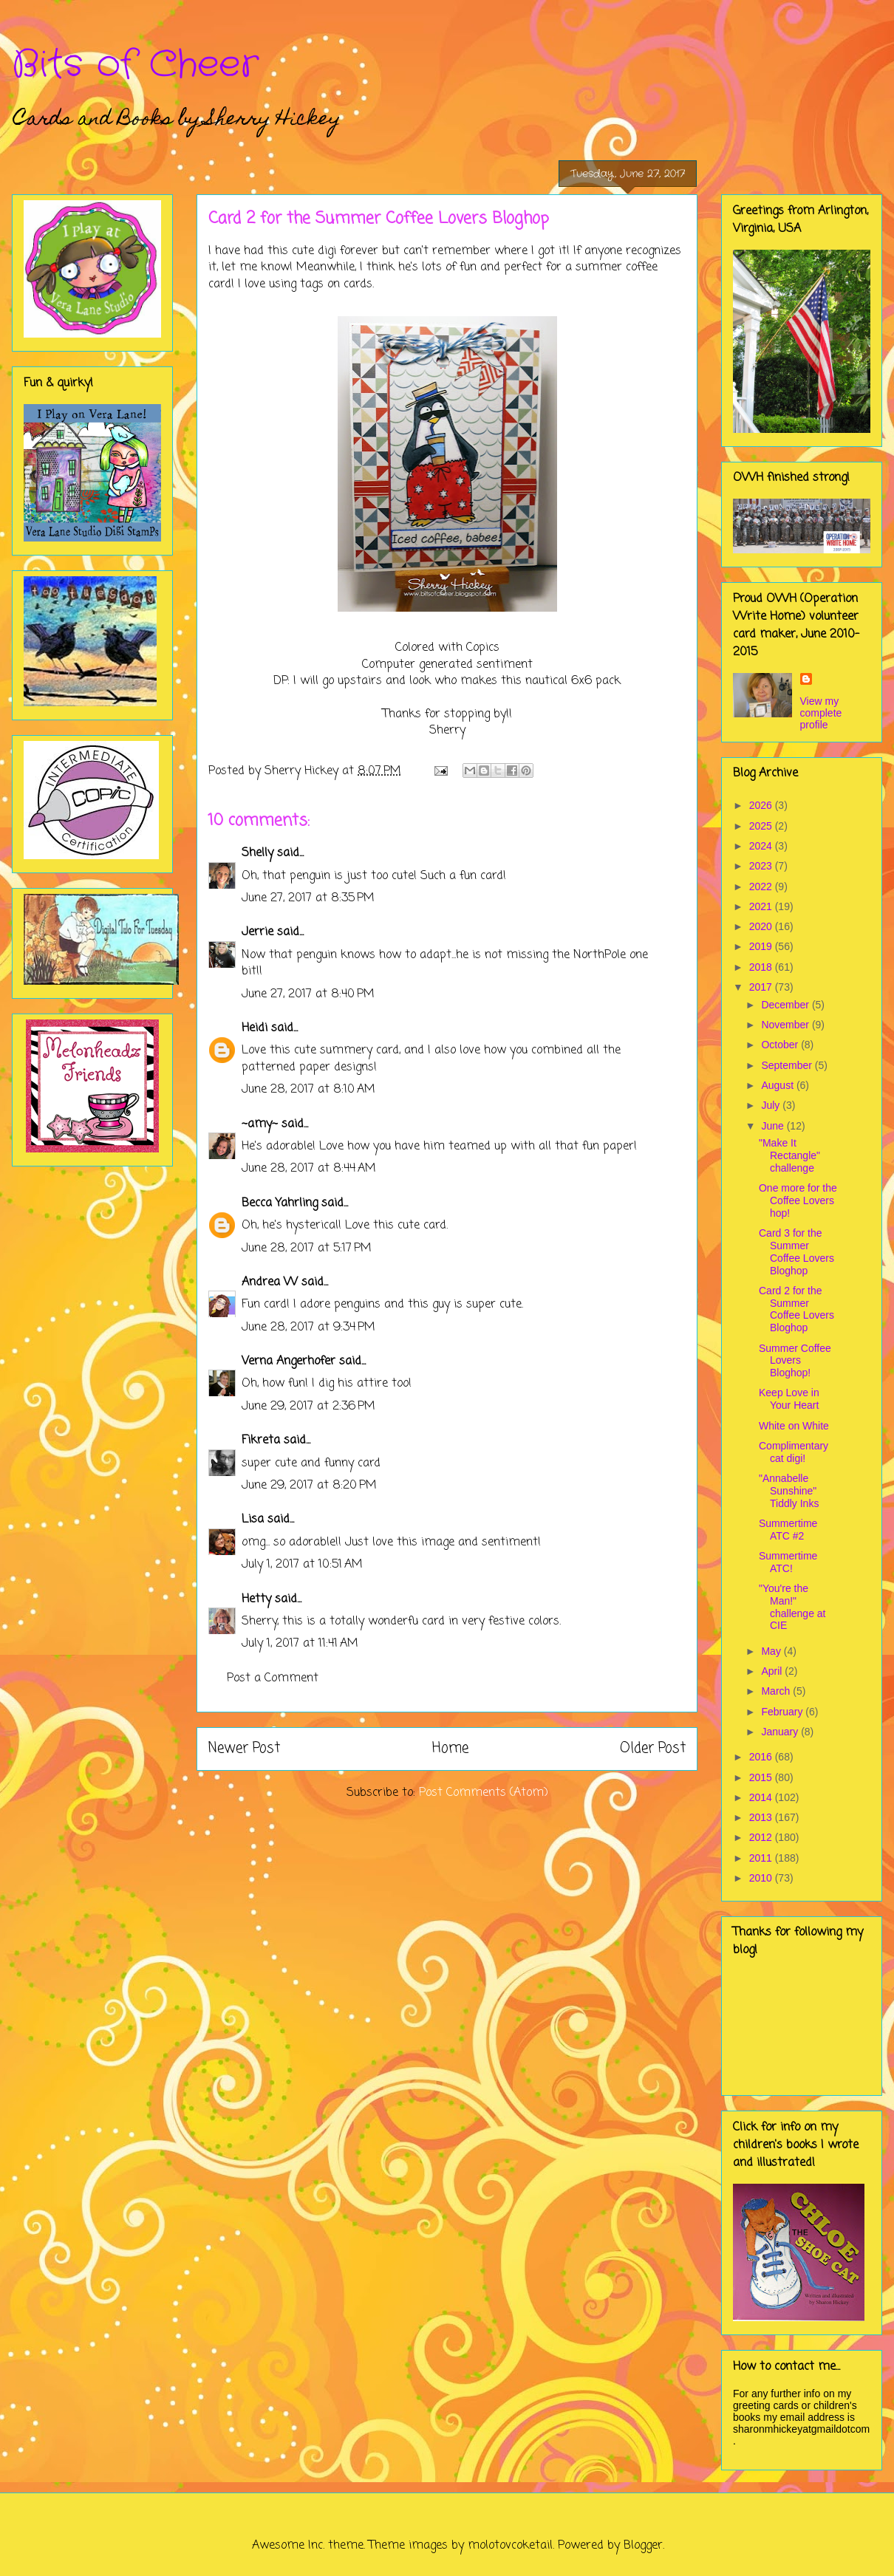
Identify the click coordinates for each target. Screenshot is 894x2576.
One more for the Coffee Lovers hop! (798, 1200)
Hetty (256, 1599)
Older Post (653, 1748)
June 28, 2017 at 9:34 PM (308, 1327)
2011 (762, 1858)
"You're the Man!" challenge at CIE (792, 1606)
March (777, 1691)
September (787, 1065)
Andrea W (270, 1282)
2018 (762, 967)
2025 (762, 826)
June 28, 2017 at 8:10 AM (308, 1090)
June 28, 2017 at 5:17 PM (307, 1248)
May (772, 1651)
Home (450, 1748)
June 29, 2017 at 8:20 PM (309, 1485)
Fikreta (261, 1440)
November (786, 1025)
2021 (762, 906)
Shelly (257, 853)
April (773, 1671)
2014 (762, 1797)
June (773, 1126)
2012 (762, 1837)
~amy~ (260, 1124)
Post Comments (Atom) (483, 1793)
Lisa (253, 1519)
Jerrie (257, 932)
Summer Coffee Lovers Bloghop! (795, 1360)
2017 (762, 987)
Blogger (643, 2546)
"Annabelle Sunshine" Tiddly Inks (789, 1490)
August (778, 1085)
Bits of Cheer (135, 65)
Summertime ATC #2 (788, 1529)
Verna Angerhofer (288, 1361)
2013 (762, 1817)
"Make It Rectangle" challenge (789, 1155)
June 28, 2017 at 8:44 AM (309, 1169)
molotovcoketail (510, 2546)
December (786, 1005)
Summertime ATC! (788, 1562)
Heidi (254, 1028)
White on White (794, 1426)
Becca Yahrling (280, 1203)
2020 (762, 926)
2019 (762, 946)
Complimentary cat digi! (793, 1452)
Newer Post (244, 1748)
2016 (762, 1757)
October (781, 1044)
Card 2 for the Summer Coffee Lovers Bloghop (796, 1309)
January (781, 1732)
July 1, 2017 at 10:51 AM (302, 1565)
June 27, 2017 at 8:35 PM (308, 898)
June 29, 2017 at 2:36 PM (308, 1406)
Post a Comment (272, 1678)
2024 (762, 846)
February (783, 1712)
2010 (762, 1878)
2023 (762, 866)
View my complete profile (821, 713)
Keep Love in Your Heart (789, 1399)
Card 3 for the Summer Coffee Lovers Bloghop (796, 1251)
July (771, 1105)
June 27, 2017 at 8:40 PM (308, 994)
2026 (762, 805)
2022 (762, 886)
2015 (762, 1777)
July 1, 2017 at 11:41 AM (300, 1644)
